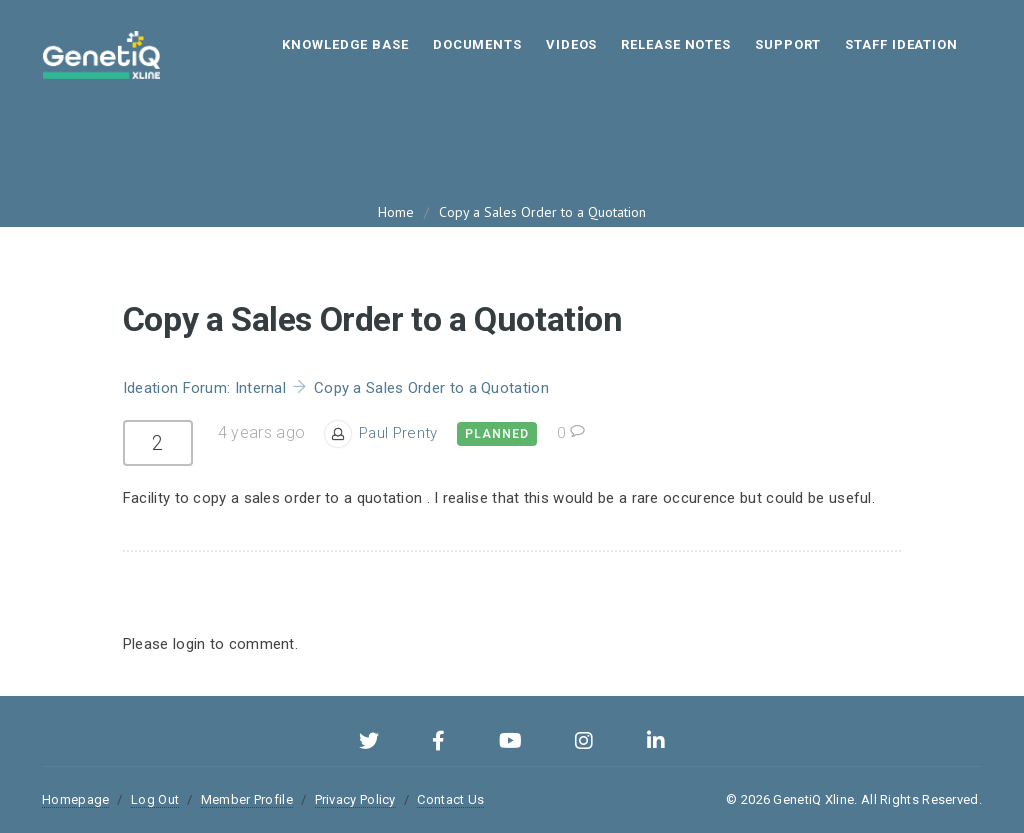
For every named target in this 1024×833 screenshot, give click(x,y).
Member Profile (247, 799)
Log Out (155, 799)
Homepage (75, 799)
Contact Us (450, 799)
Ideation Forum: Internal (204, 388)
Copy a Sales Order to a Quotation (542, 212)
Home (396, 212)
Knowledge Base (345, 44)
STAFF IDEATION (901, 44)
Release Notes (676, 44)
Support (788, 44)
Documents (477, 44)
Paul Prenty (398, 433)
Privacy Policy (355, 799)
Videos (571, 44)
